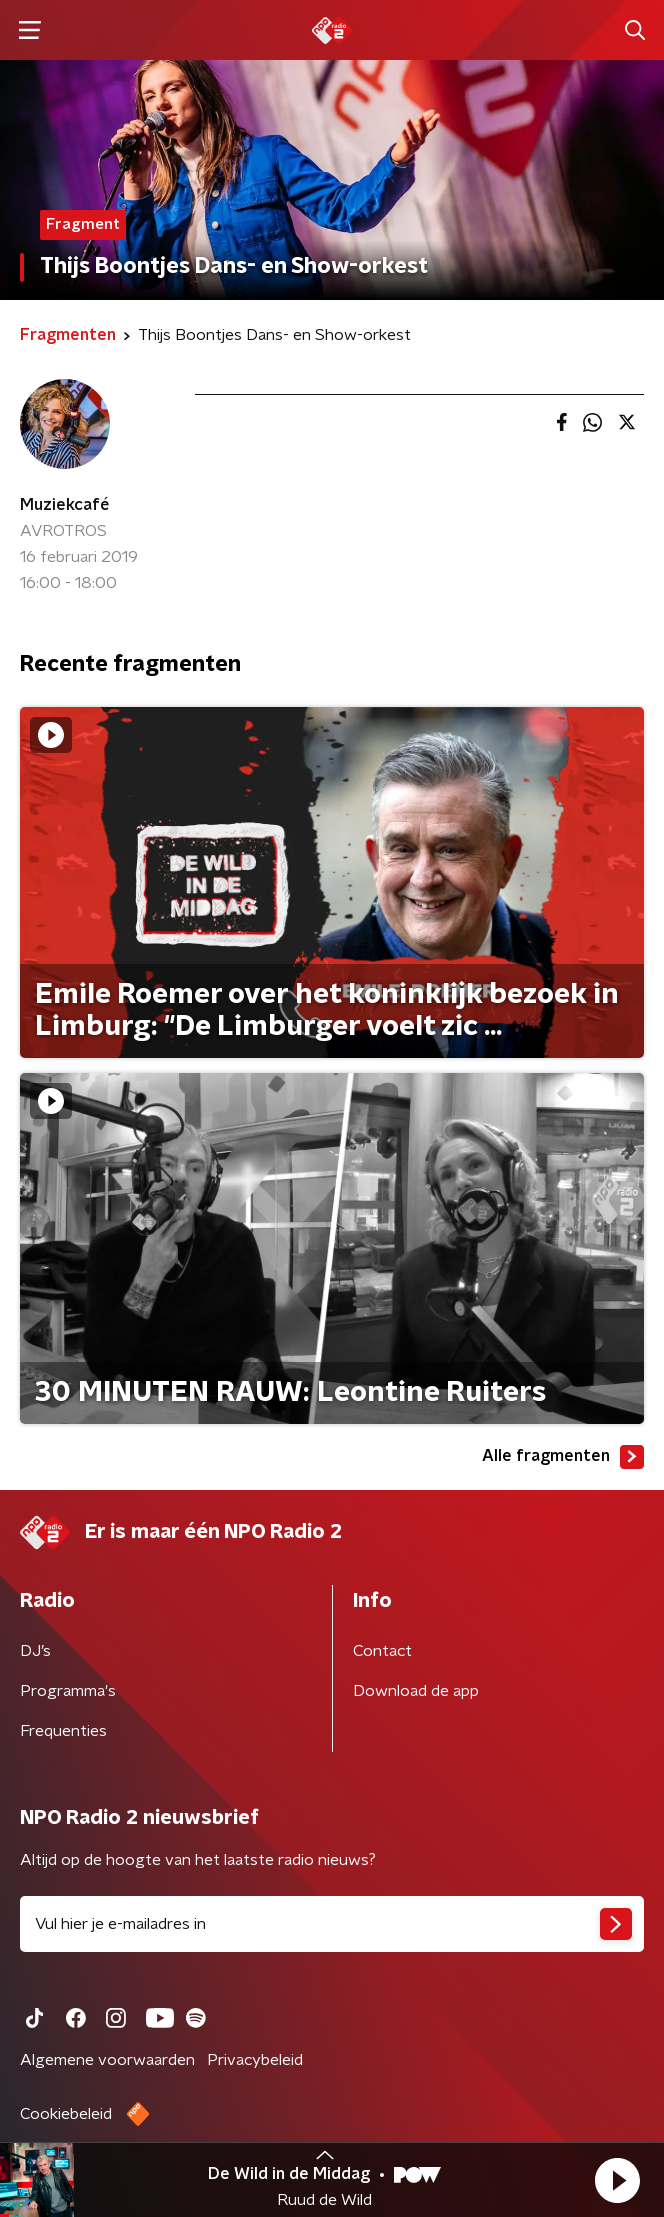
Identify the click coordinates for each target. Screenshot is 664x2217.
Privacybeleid (255, 2060)
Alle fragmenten (563, 1457)
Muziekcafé (64, 505)
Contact (382, 1651)
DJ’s (35, 1651)
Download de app (416, 1691)
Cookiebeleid (66, 2114)
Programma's (68, 1691)
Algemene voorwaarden (107, 2060)
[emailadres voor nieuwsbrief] (332, 1924)
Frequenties (63, 1731)
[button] (617, 2180)
